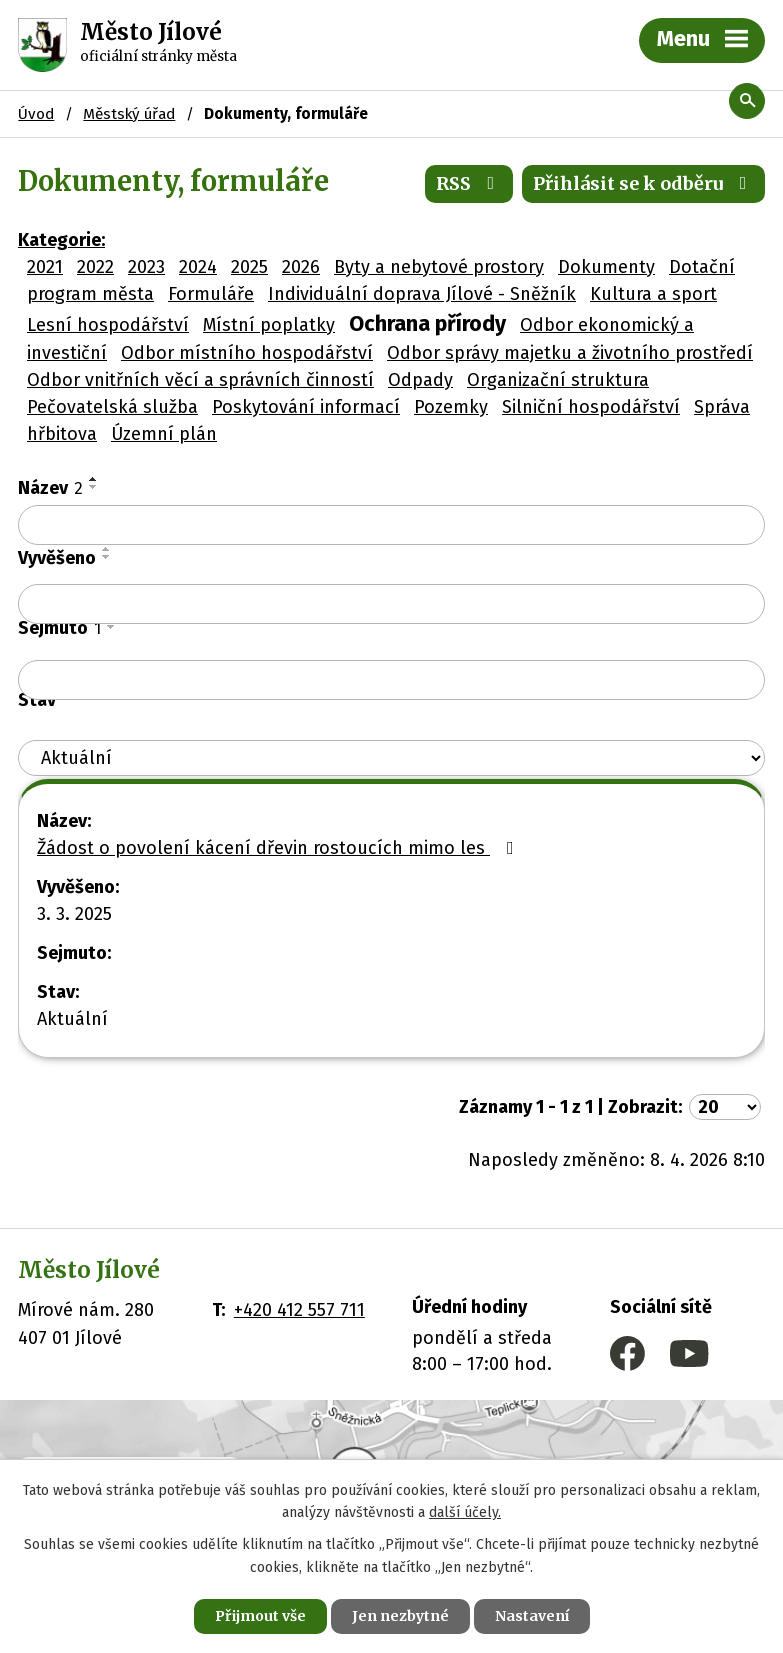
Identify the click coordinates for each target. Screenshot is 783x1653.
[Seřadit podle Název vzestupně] (94, 479)
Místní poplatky (269, 325)
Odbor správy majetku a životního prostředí (570, 353)
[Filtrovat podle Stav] (391, 758)
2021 (45, 267)
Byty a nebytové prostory (439, 267)
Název (50, 488)
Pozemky (451, 407)
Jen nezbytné (400, 1616)
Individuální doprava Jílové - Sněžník (422, 294)
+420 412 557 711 (299, 1310)
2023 (146, 267)
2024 (198, 267)
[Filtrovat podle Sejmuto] (391, 680)
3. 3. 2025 (74, 914)
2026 (301, 267)
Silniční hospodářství (591, 407)
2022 (95, 267)
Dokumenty (606, 267)
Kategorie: (61, 240)
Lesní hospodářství (108, 325)
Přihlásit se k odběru (644, 183)
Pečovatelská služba (112, 407)
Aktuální (72, 1019)
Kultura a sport (653, 294)
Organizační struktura (558, 380)
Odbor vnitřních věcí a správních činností (200, 380)
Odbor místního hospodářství (247, 353)
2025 (249, 267)
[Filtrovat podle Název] (391, 525)
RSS (469, 183)
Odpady (420, 380)
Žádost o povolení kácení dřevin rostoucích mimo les (279, 848)
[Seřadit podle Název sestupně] (94, 487)
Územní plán (164, 434)
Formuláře (211, 294)
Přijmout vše (260, 1616)
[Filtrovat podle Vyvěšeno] (391, 604)
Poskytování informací (306, 407)
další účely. (465, 1513)
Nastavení (532, 1616)
